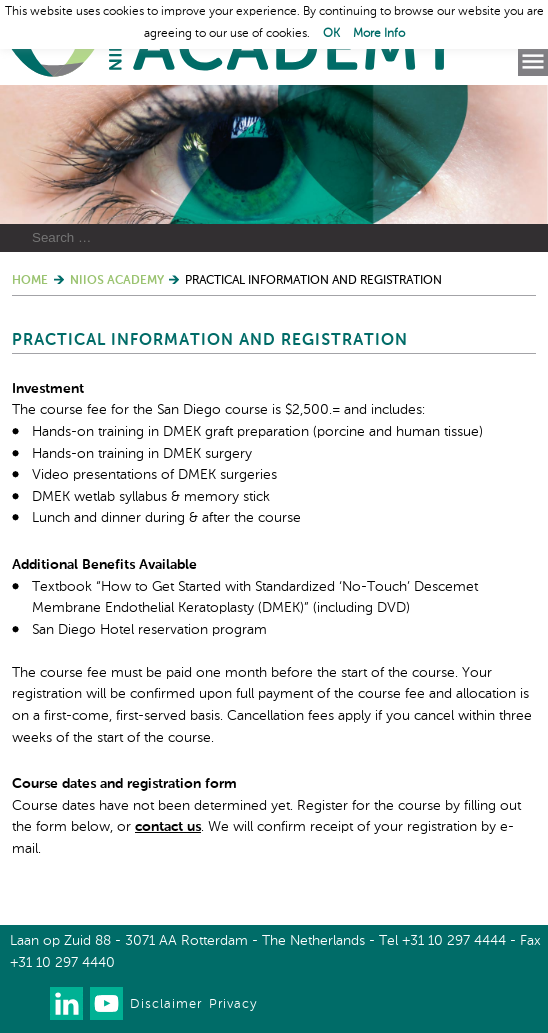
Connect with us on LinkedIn (66, 1003)
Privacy (233, 1004)
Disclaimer (166, 1004)
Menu (533, 62)
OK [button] (331, 34)
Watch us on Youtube (106, 1003)
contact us (168, 827)
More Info (379, 34)
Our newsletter (26, 1003)
